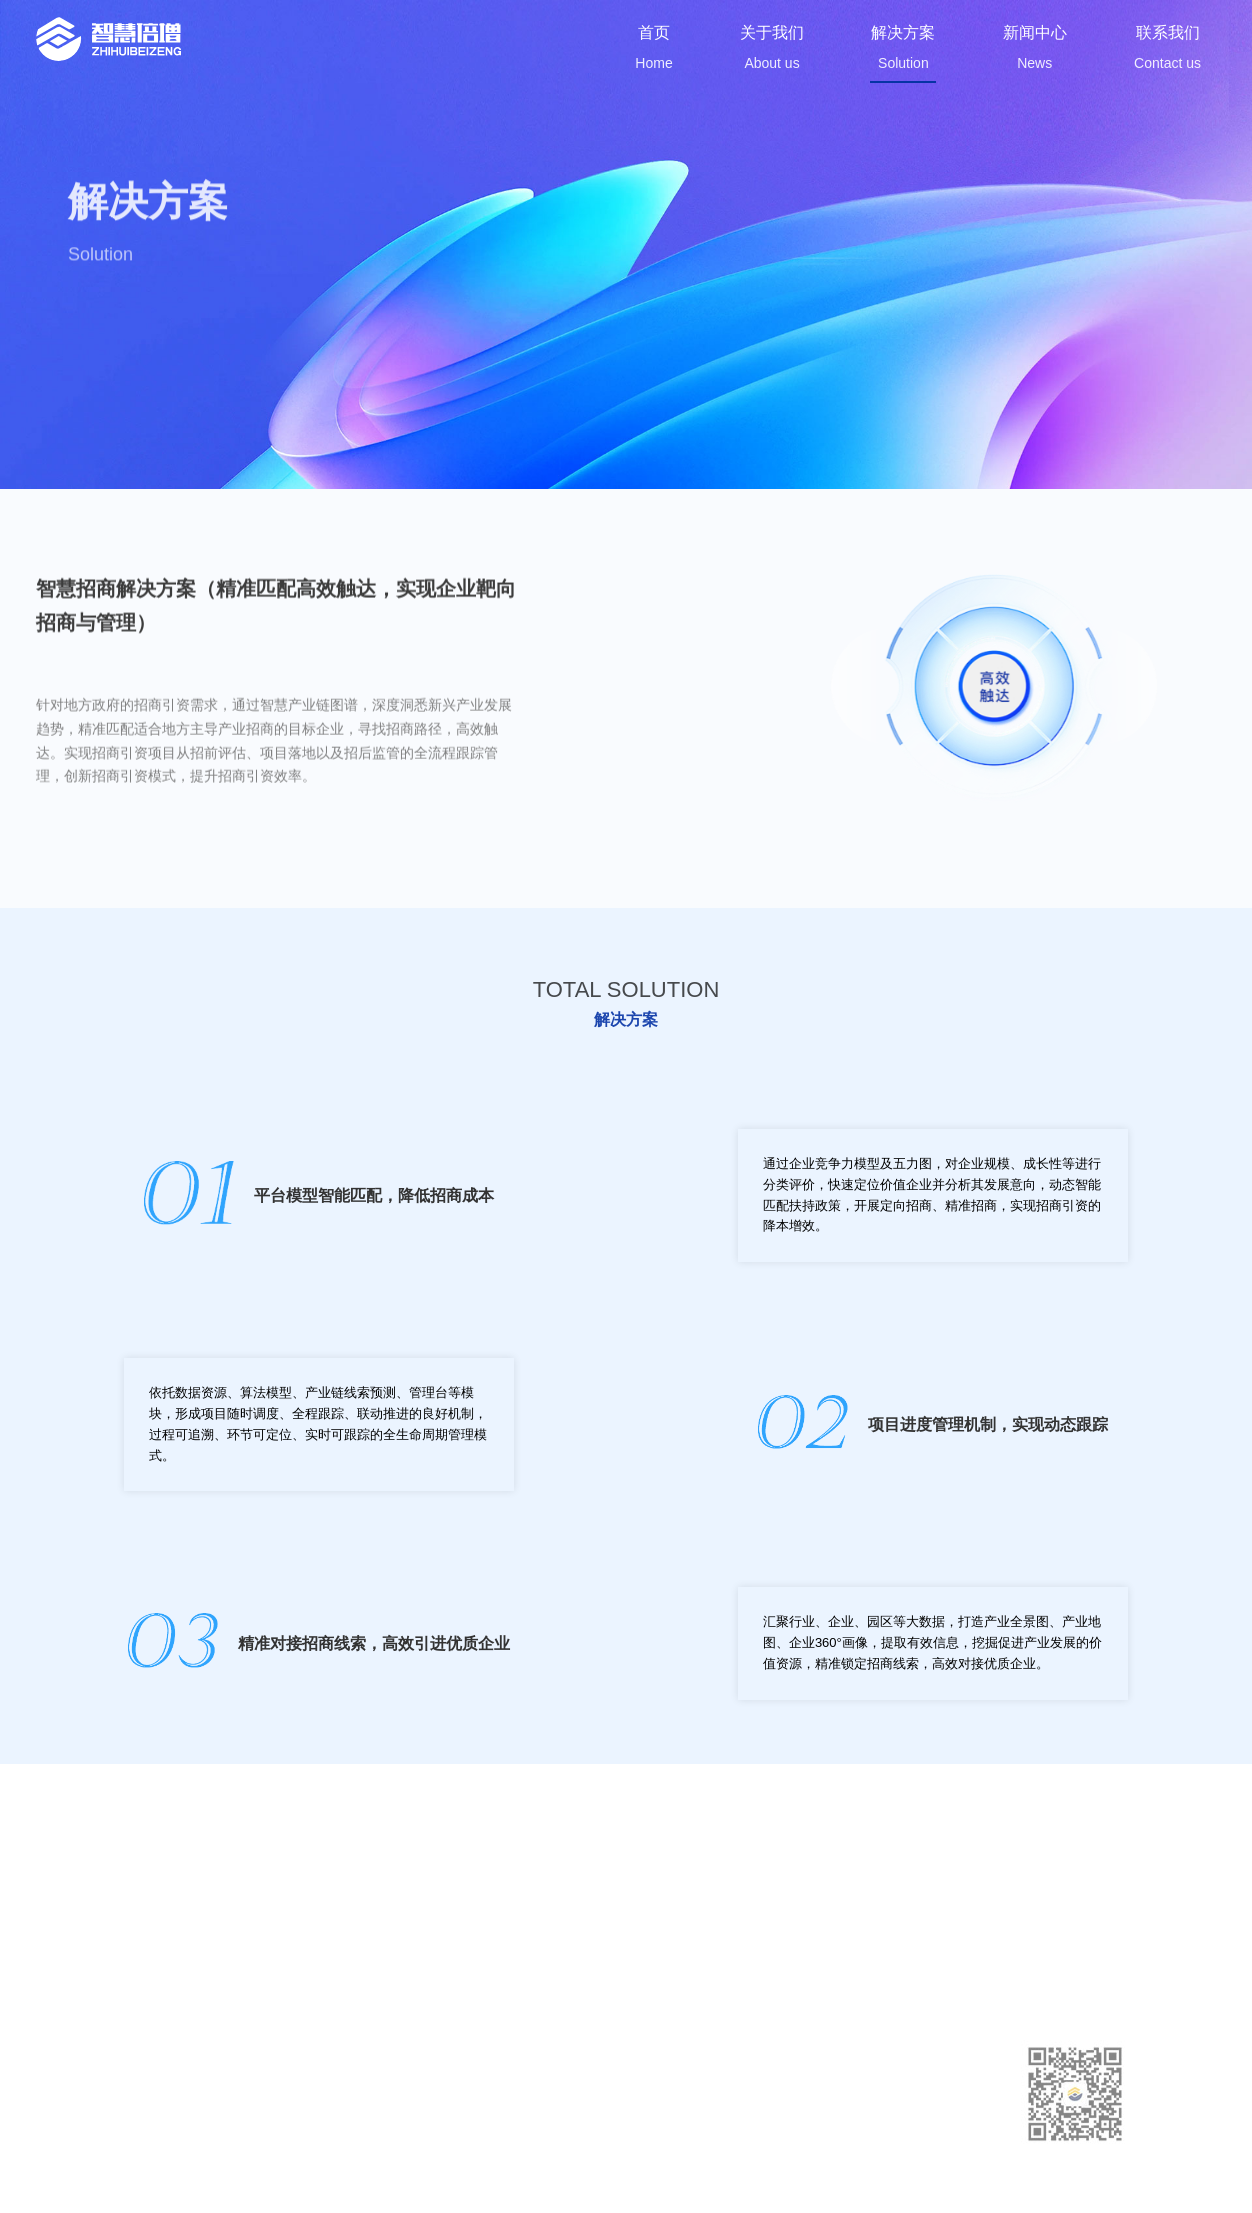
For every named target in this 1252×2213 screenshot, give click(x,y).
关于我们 (652, 2070)
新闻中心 (652, 2121)
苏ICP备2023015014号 (502, 2175)
